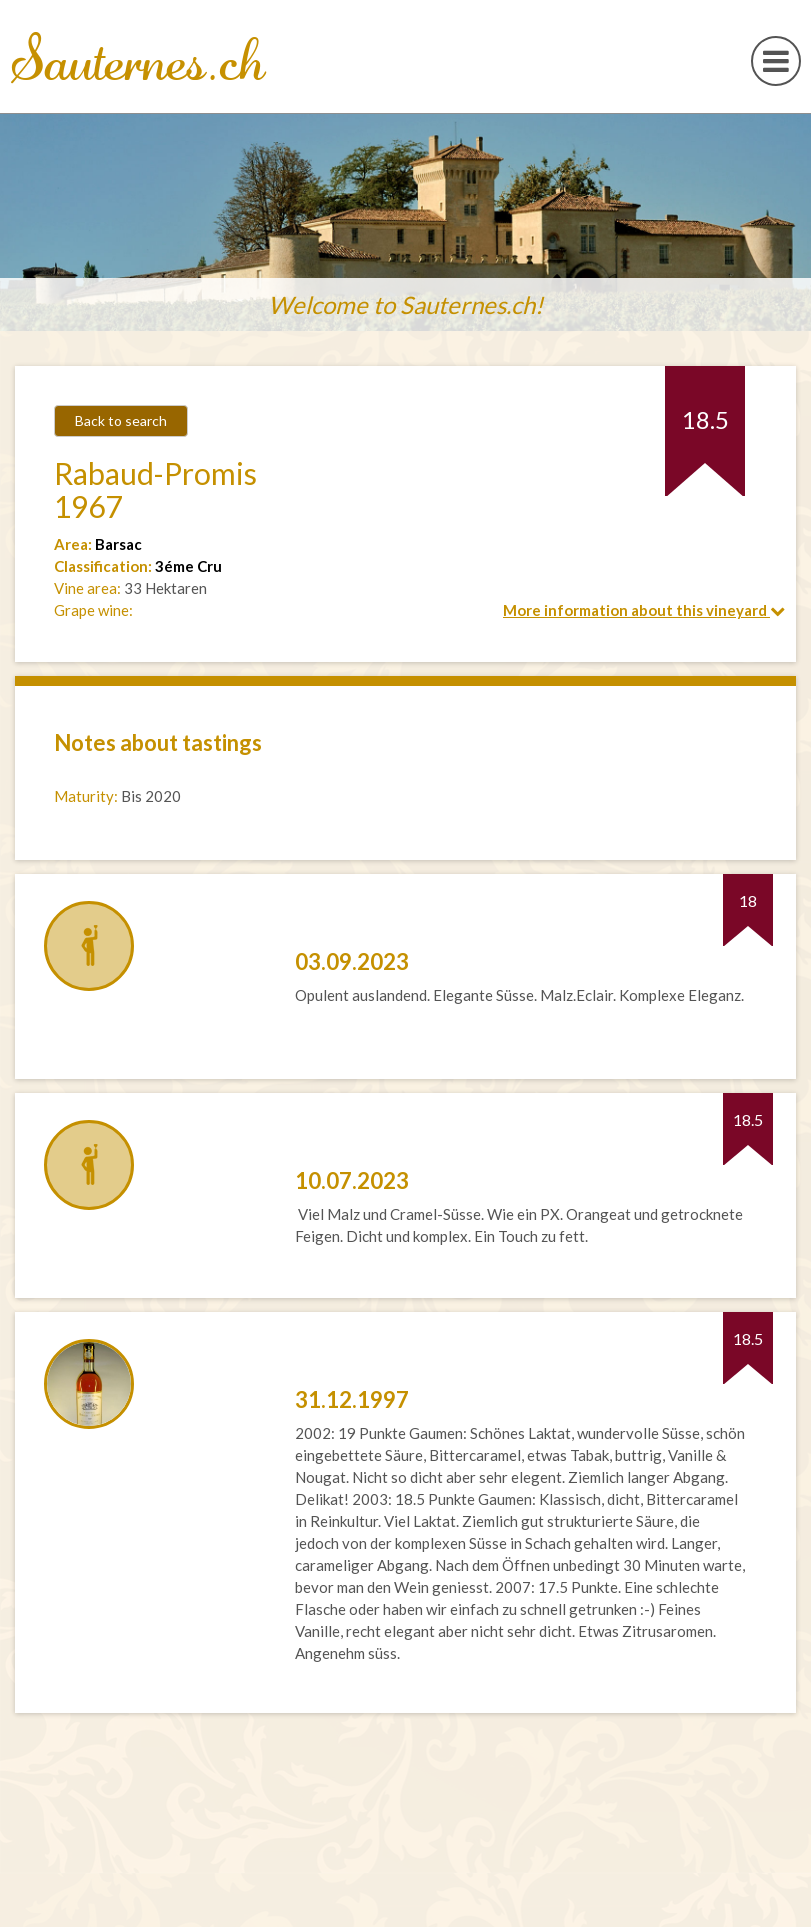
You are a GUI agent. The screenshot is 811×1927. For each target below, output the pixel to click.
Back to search (121, 420)
